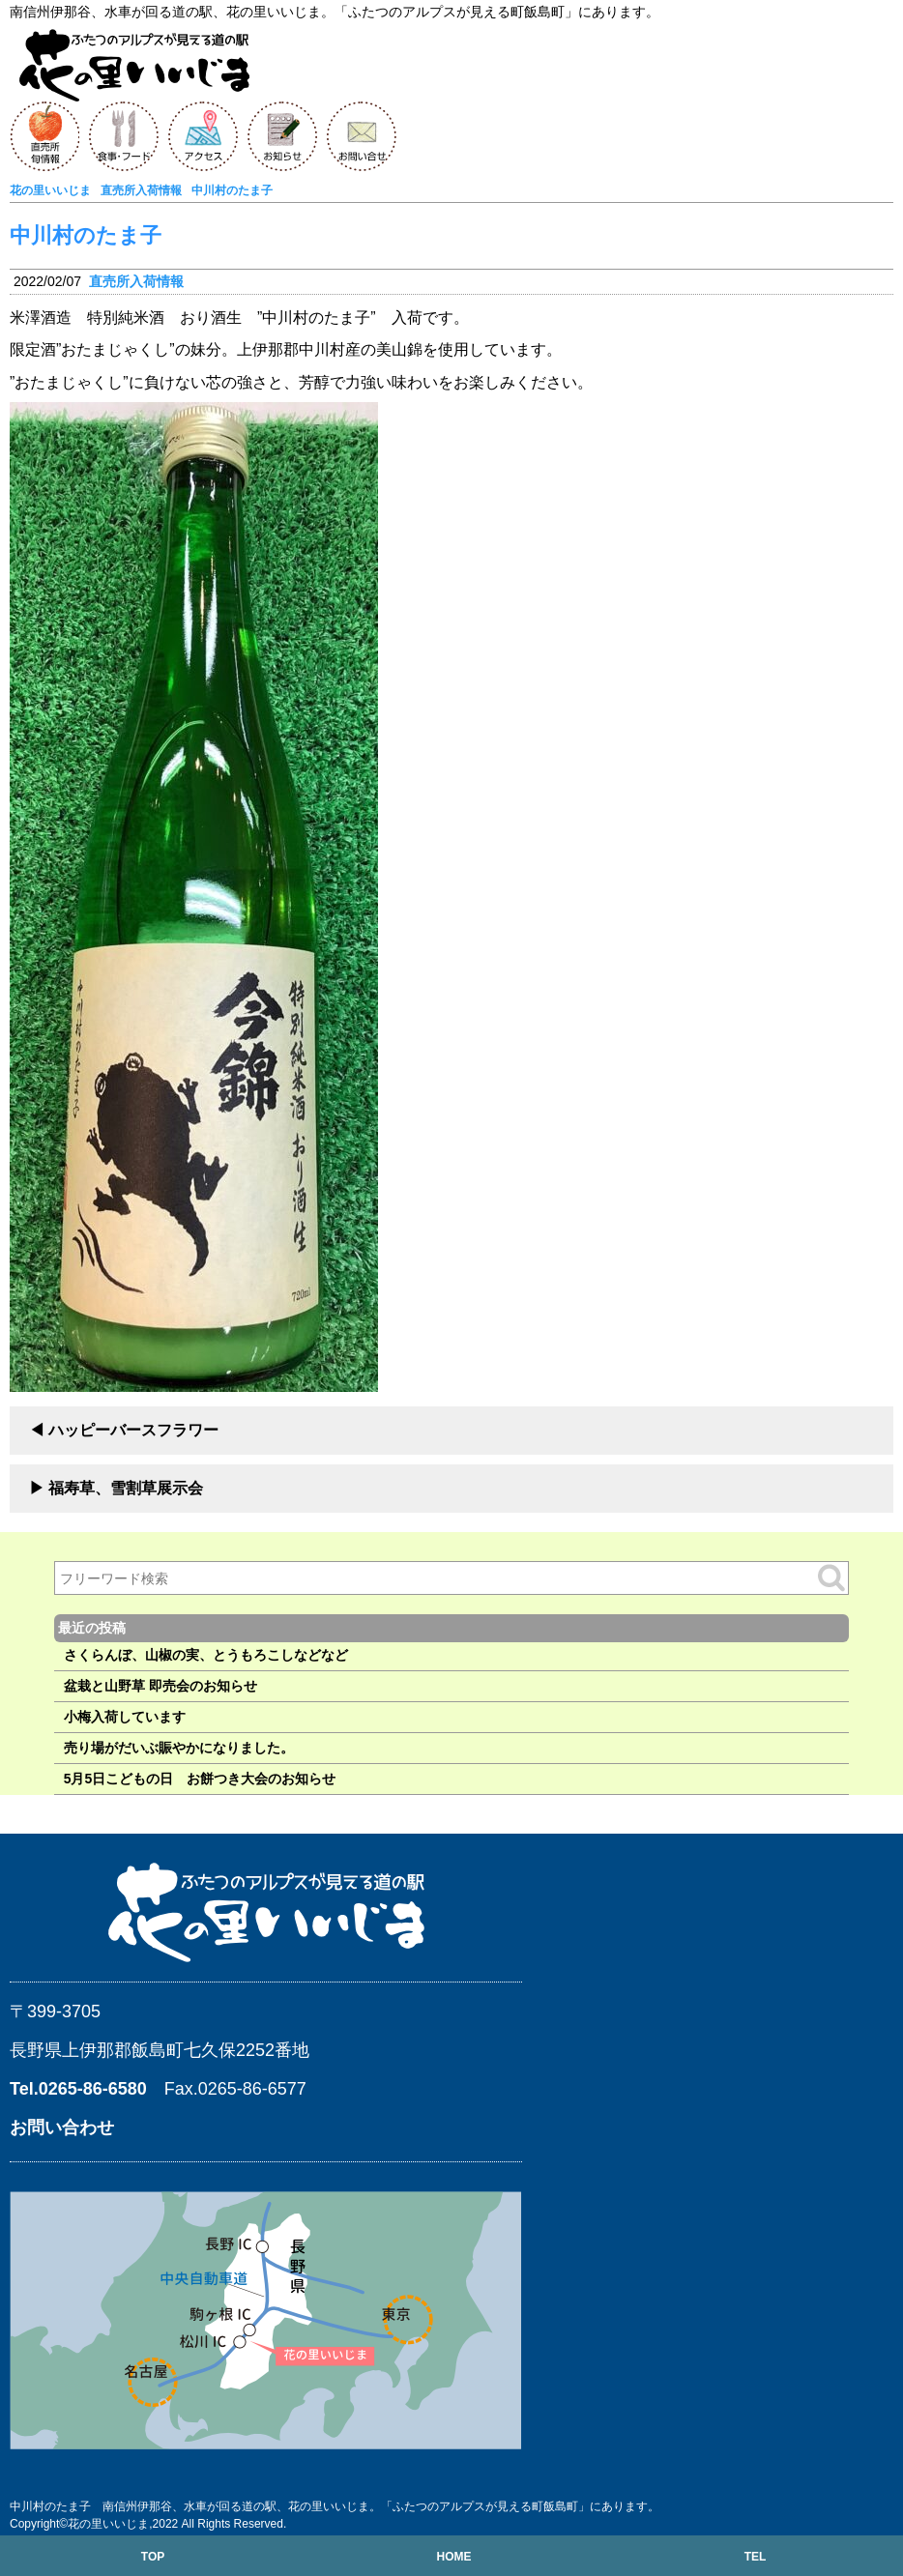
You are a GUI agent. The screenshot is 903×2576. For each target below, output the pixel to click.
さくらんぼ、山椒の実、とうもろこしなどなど (206, 1655)
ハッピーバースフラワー (133, 1430)
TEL (755, 2556)
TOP (152, 2556)
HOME (453, 2556)
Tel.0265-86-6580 (78, 2088)
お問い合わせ (62, 2127)
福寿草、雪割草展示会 (125, 1488)
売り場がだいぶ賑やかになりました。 (179, 1747)
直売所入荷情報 (136, 281)
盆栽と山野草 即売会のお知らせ (160, 1685)
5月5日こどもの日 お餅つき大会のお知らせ (200, 1778)
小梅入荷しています (125, 1716)
